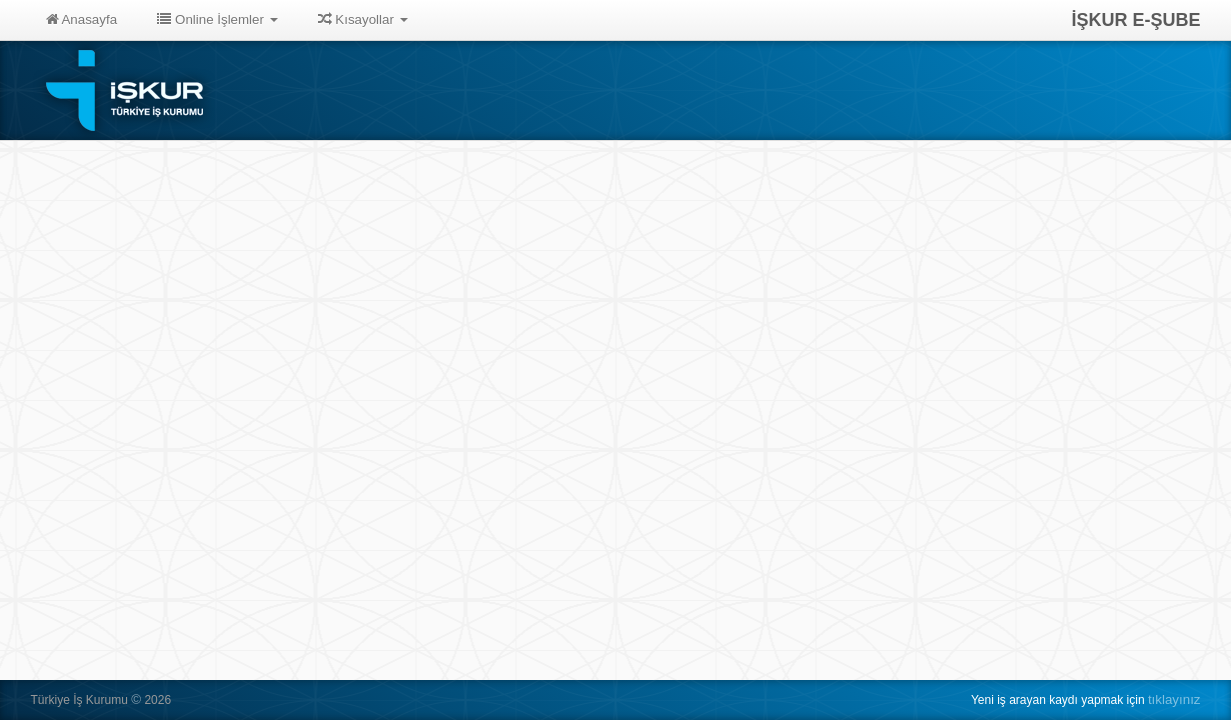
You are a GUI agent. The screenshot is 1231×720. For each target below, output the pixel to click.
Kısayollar (363, 19)
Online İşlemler (217, 19)
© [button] (136, 699)
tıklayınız (1174, 699)
